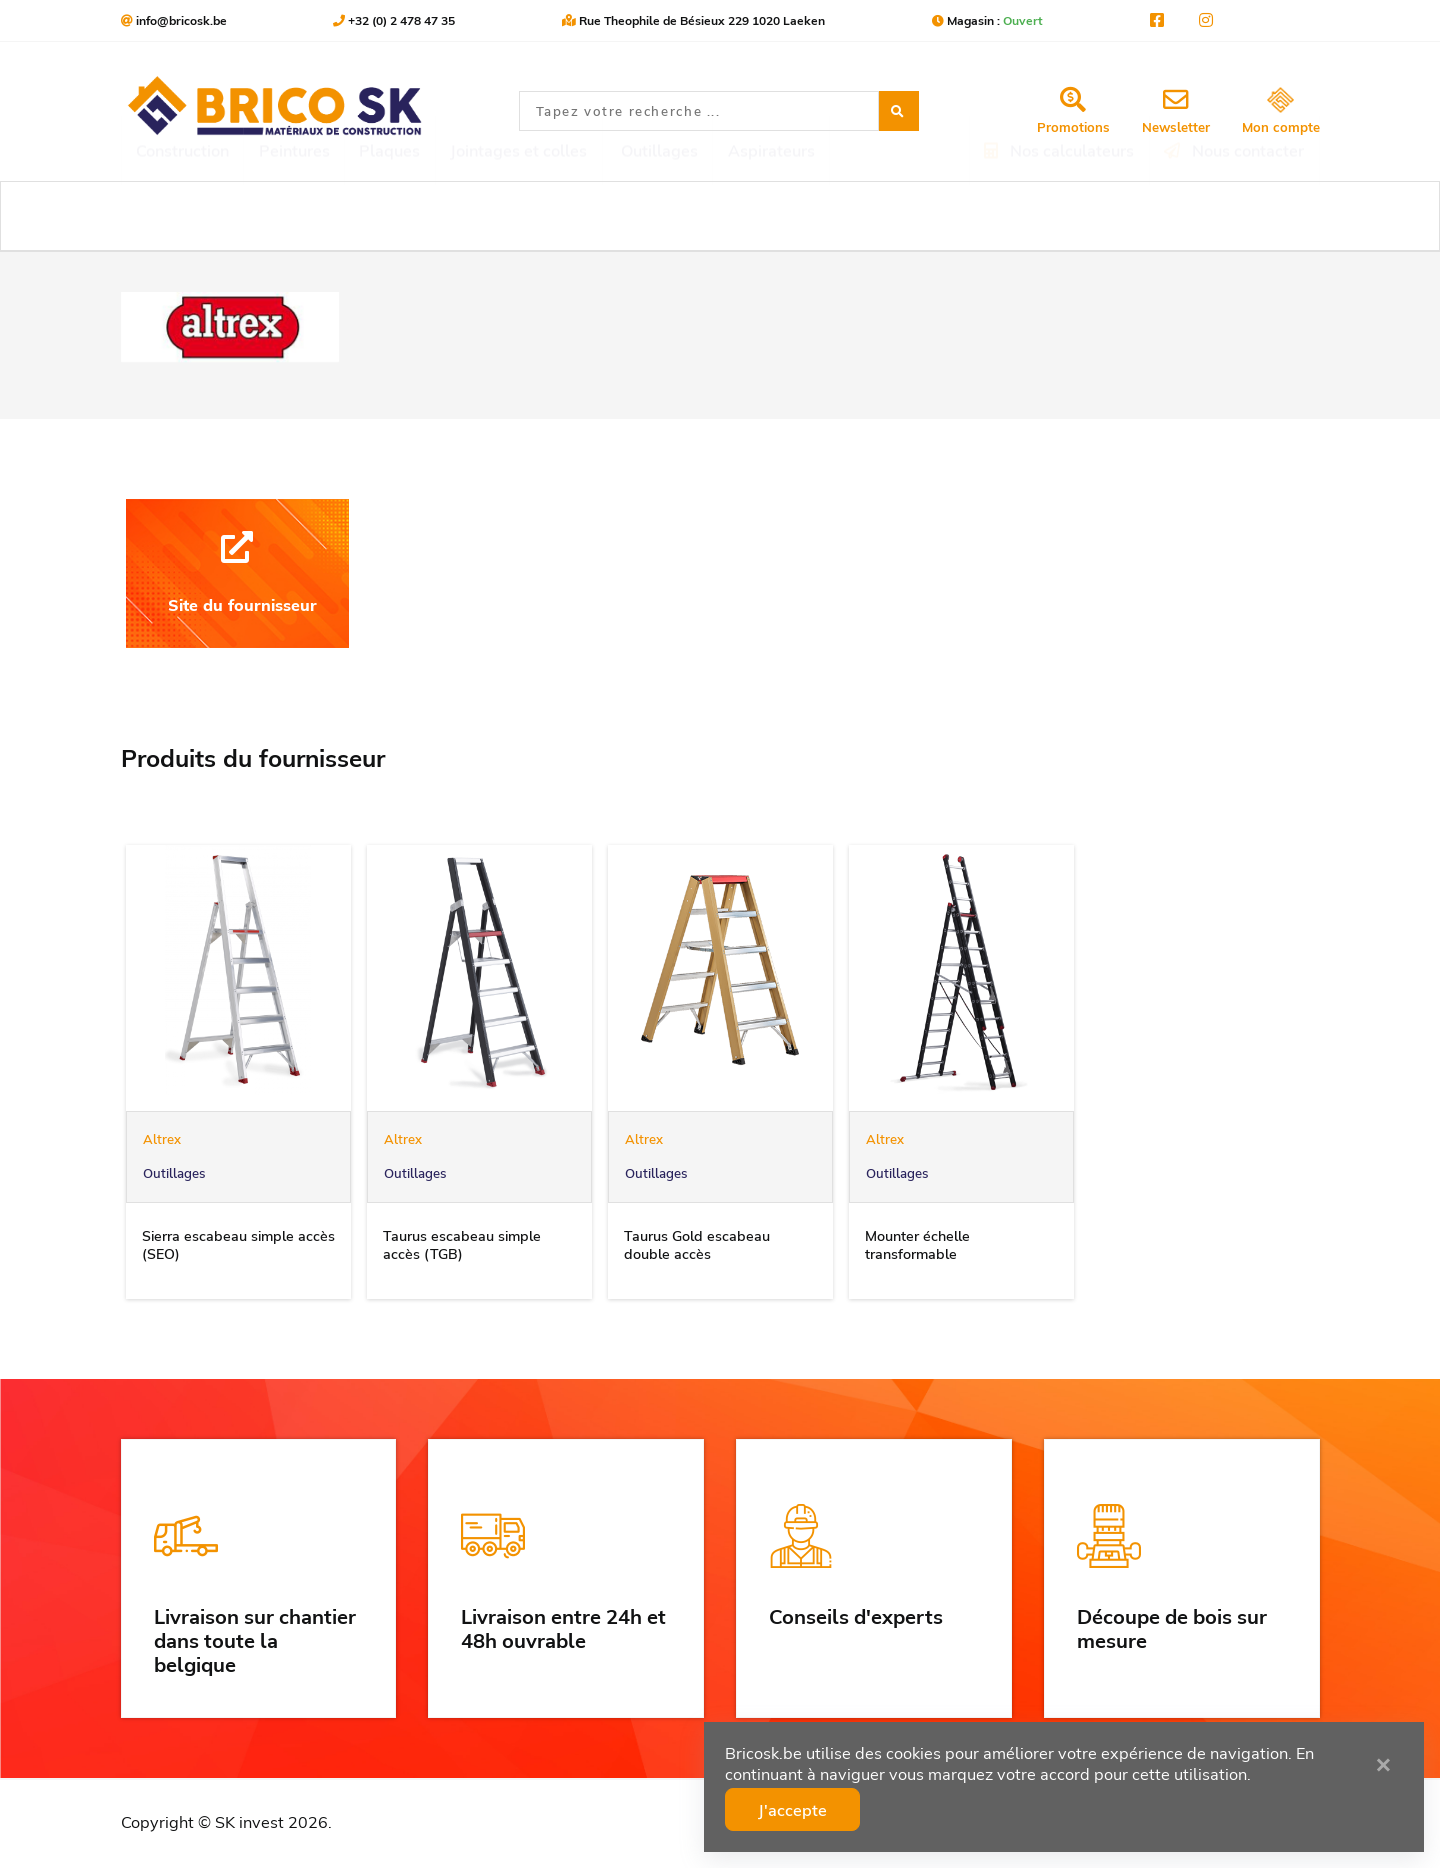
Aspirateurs (771, 216)
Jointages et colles (518, 216)
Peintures (294, 216)
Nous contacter (1234, 216)
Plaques (389, 216)
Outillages (174, 1173)
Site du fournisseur (237, 573)
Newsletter (1176, 111)
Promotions (1073, 111)
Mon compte (1281, 111)
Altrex (162, 1139)
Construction (182, 216)
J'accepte (827, 1806)
